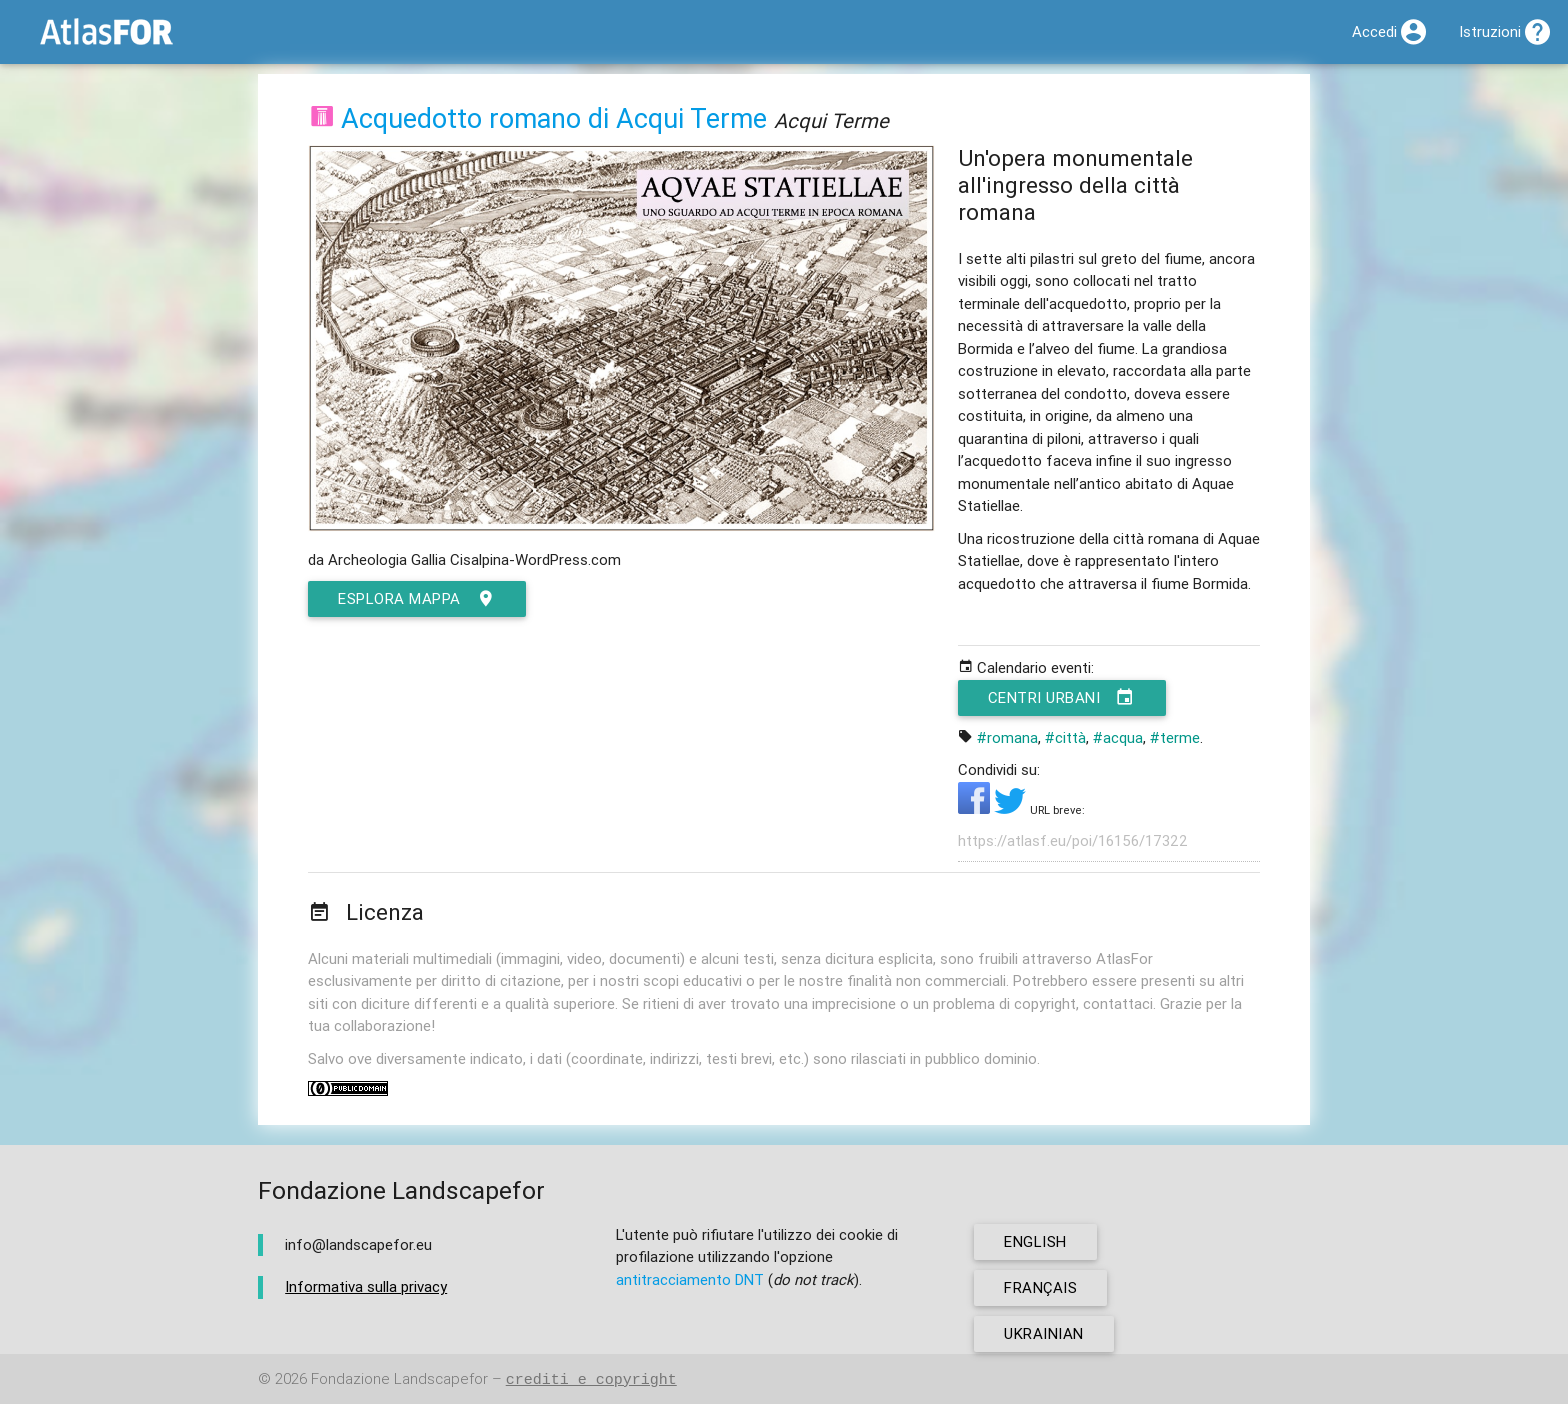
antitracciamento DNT (690, 1279)
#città (1065, 737)
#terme (1175, 737)
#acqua (1118, 737)
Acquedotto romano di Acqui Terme (554, 118)
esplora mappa (417, 599)
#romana (1007, 737)
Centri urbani (1062, 698)
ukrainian (1044, 1333)
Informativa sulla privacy (366, 1286)
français (1040, 1287)
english (1035, 1241)
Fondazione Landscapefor (399, 1379)
